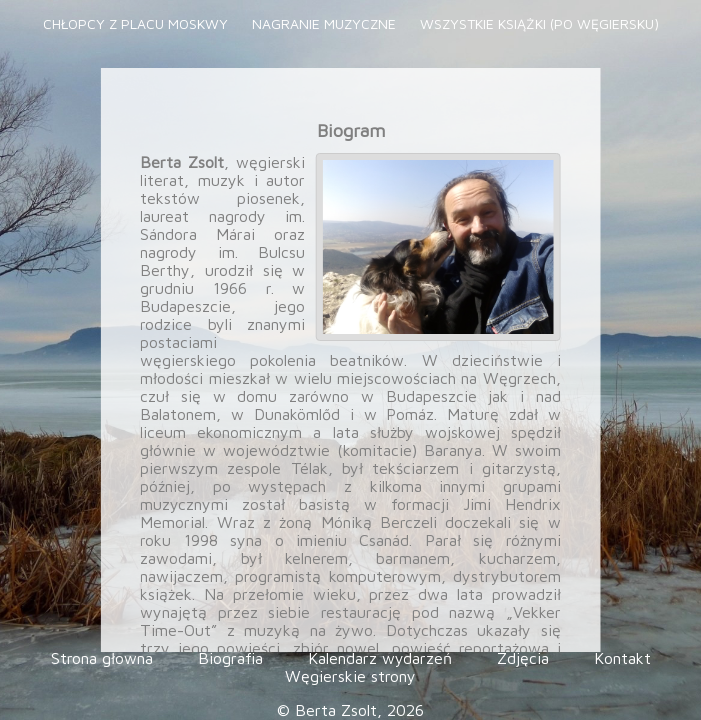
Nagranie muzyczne (326, 23)
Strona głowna (104, 658)
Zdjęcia (525, 658)
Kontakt (622, 658)
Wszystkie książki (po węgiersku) (539, 23)
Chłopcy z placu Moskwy (137, 23)
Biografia (233, 658)
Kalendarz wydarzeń (382, 658)
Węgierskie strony (350, 676)
